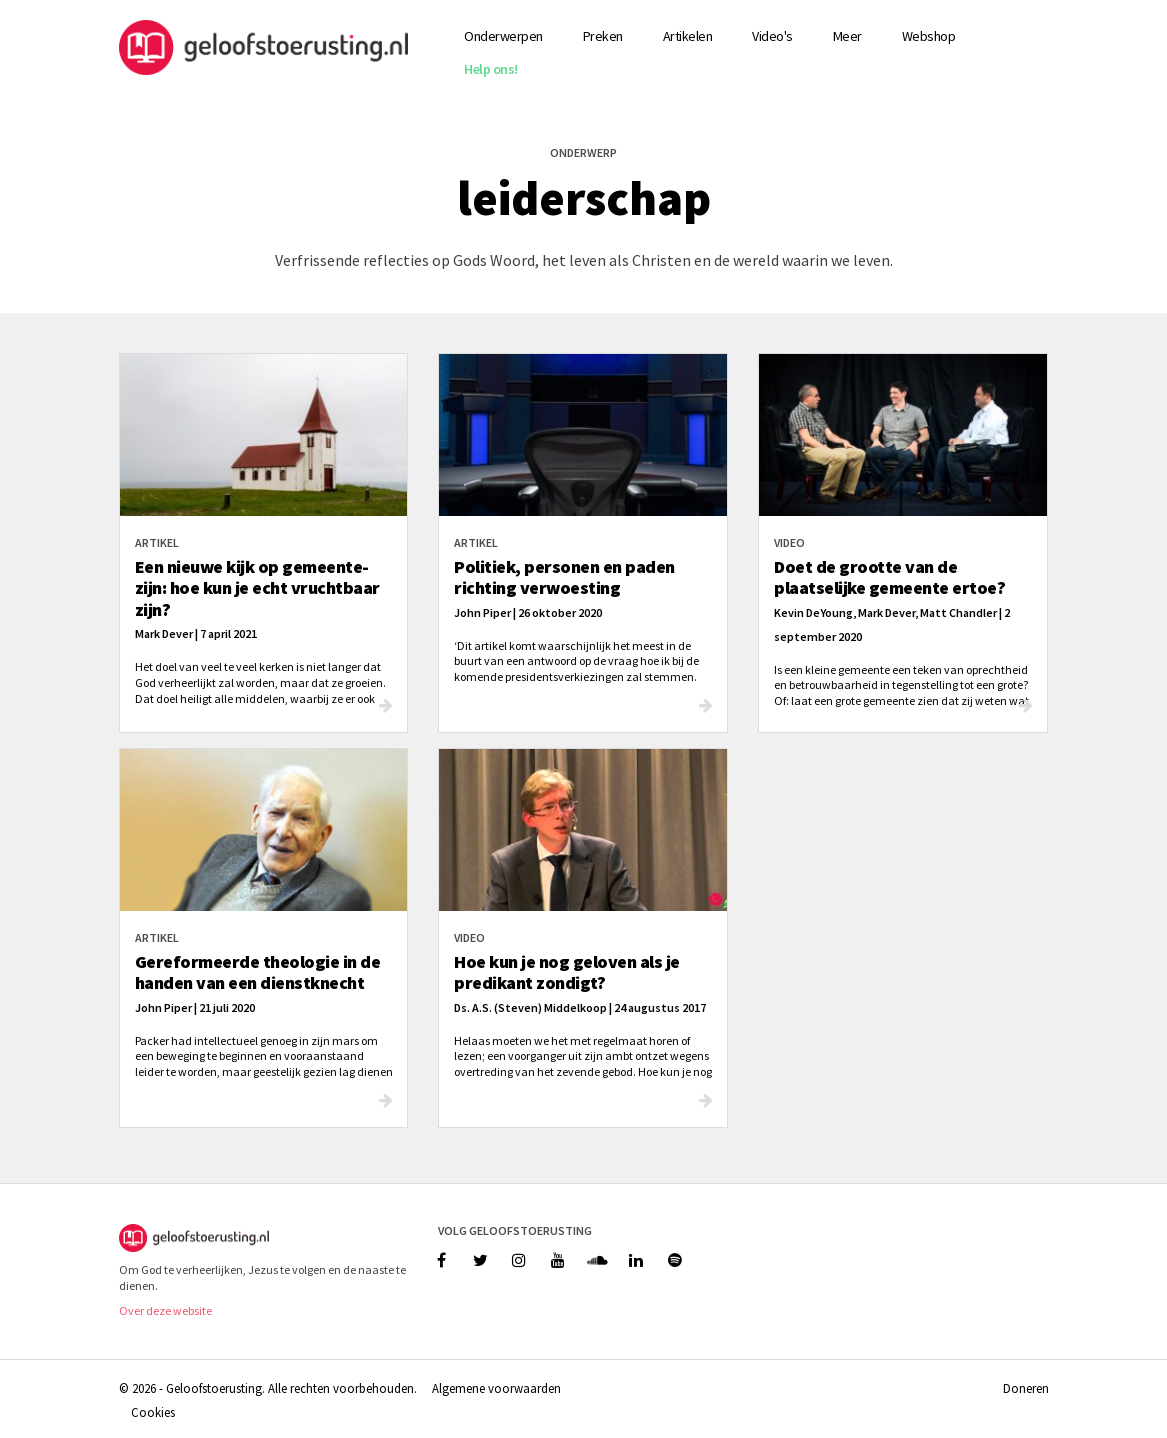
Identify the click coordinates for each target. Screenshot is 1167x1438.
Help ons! (491, 69)
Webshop (929, 36)
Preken (603, 36)
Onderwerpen (503, 36)
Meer (847, 36)
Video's (772, 36)
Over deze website (165, 1310)
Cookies (153, 1412)
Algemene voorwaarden (496, 1388)
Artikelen (688, 36)
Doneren (1026, 1388)
